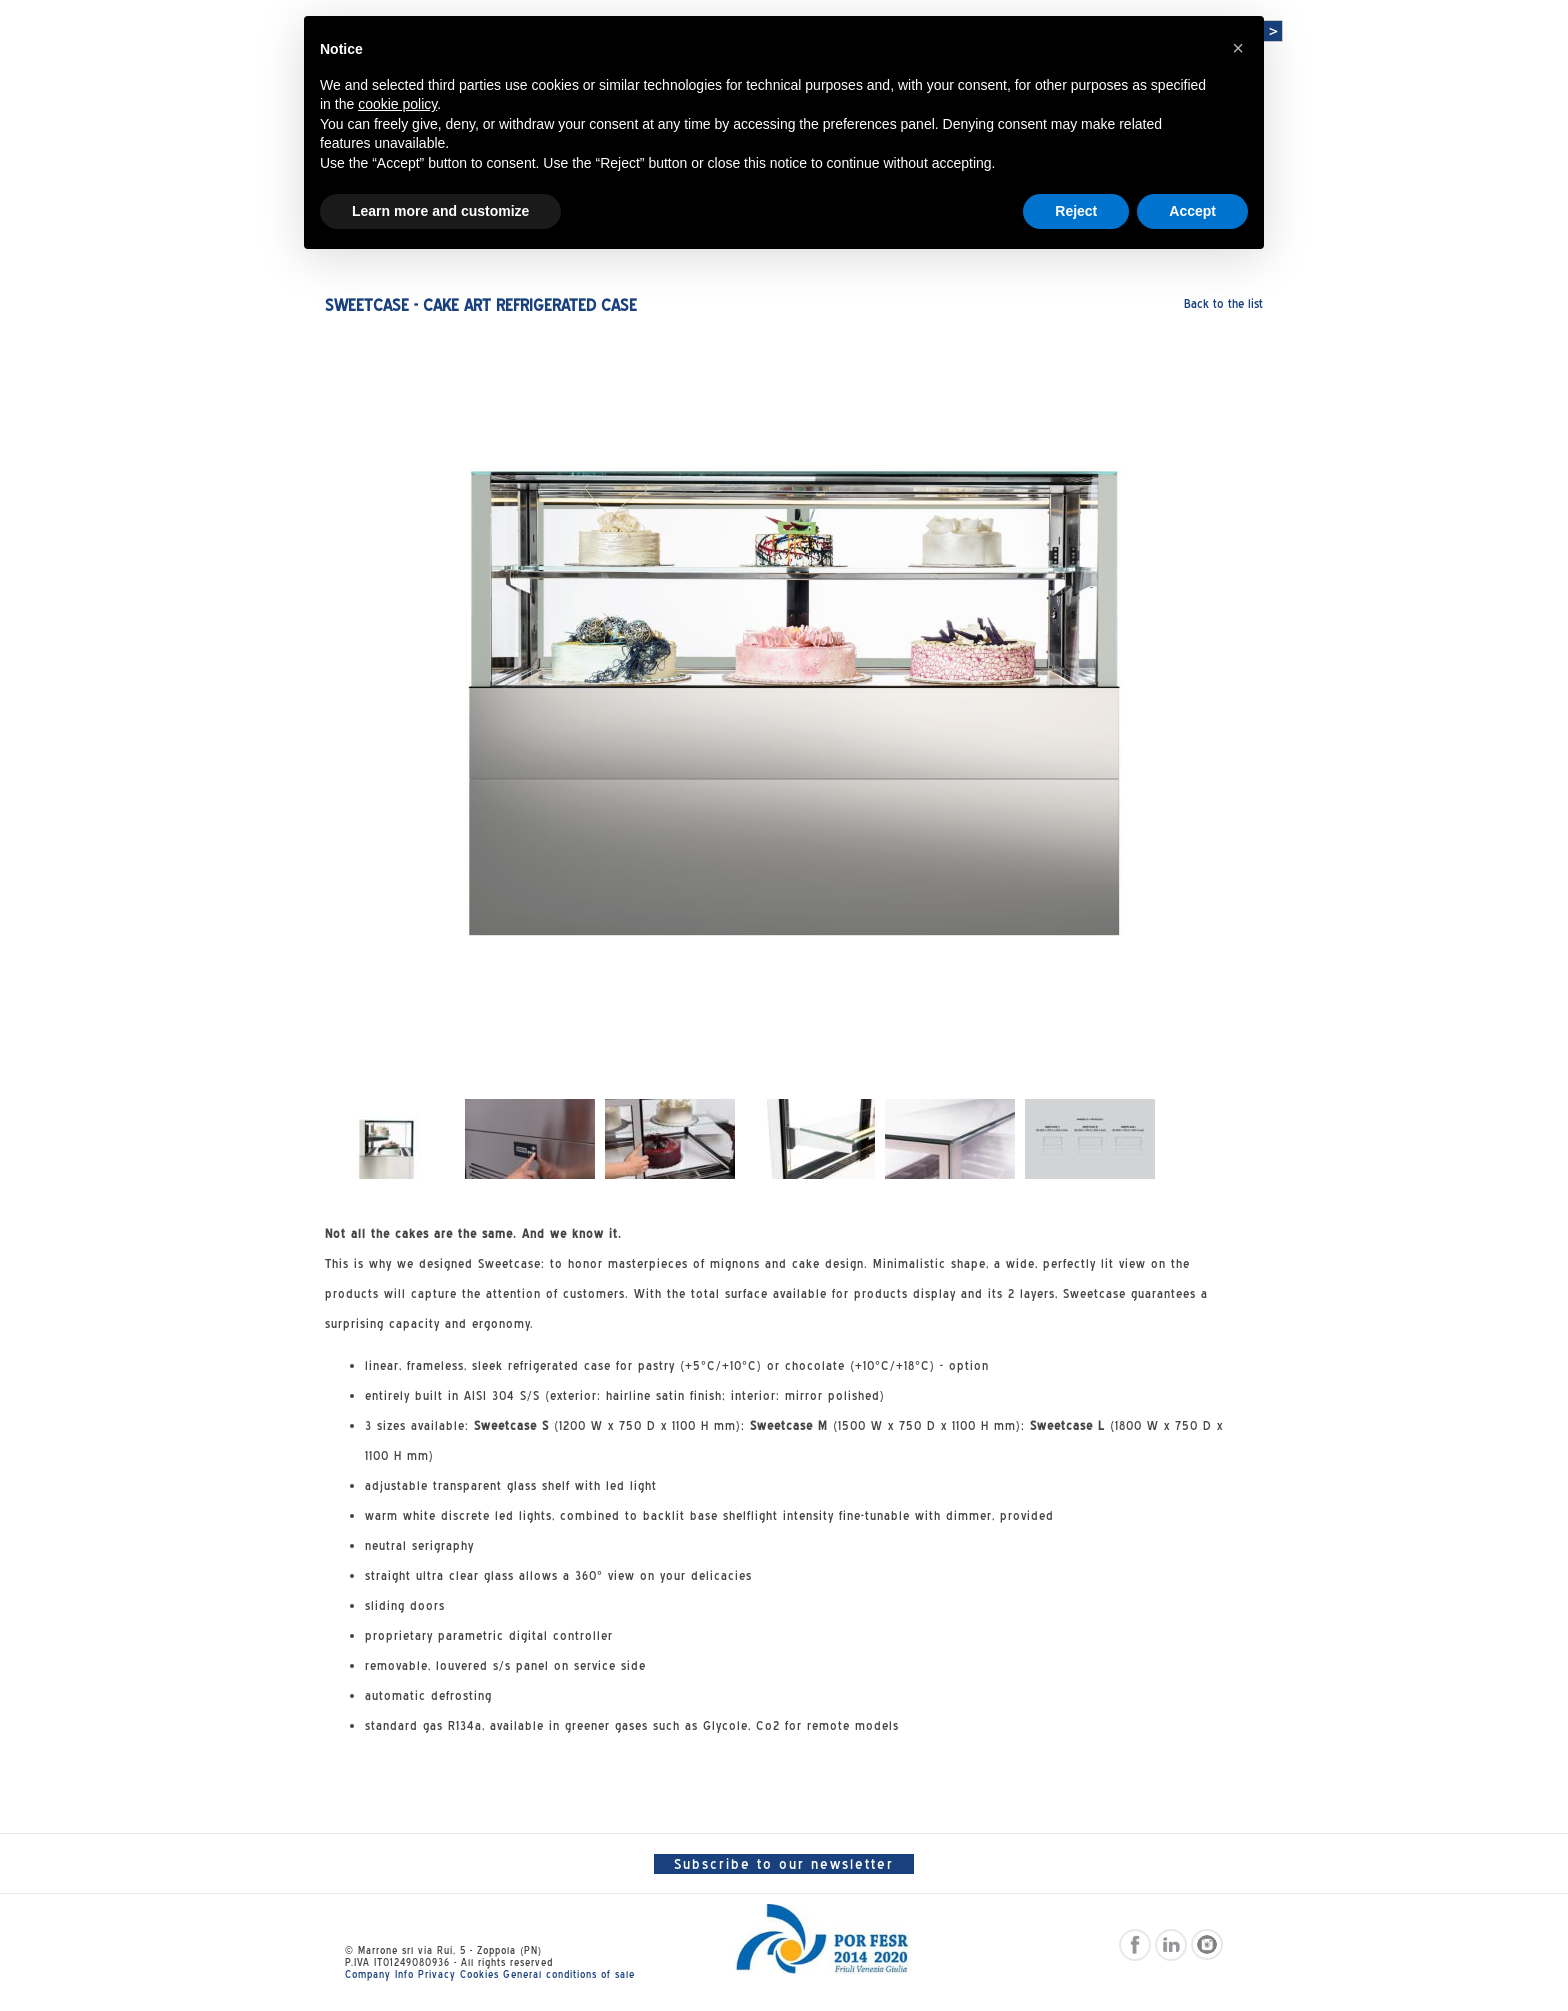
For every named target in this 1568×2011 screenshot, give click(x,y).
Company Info (379, 1974)
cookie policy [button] (397, 104)
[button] (1238, 48)
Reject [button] (1076, 211)
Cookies (479, 1974)
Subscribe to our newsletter (784, 1864)
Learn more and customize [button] (440, 211)
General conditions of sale (569, 1974)
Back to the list (1223, 303)
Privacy (437, 1974)
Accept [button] (1192, 211)
